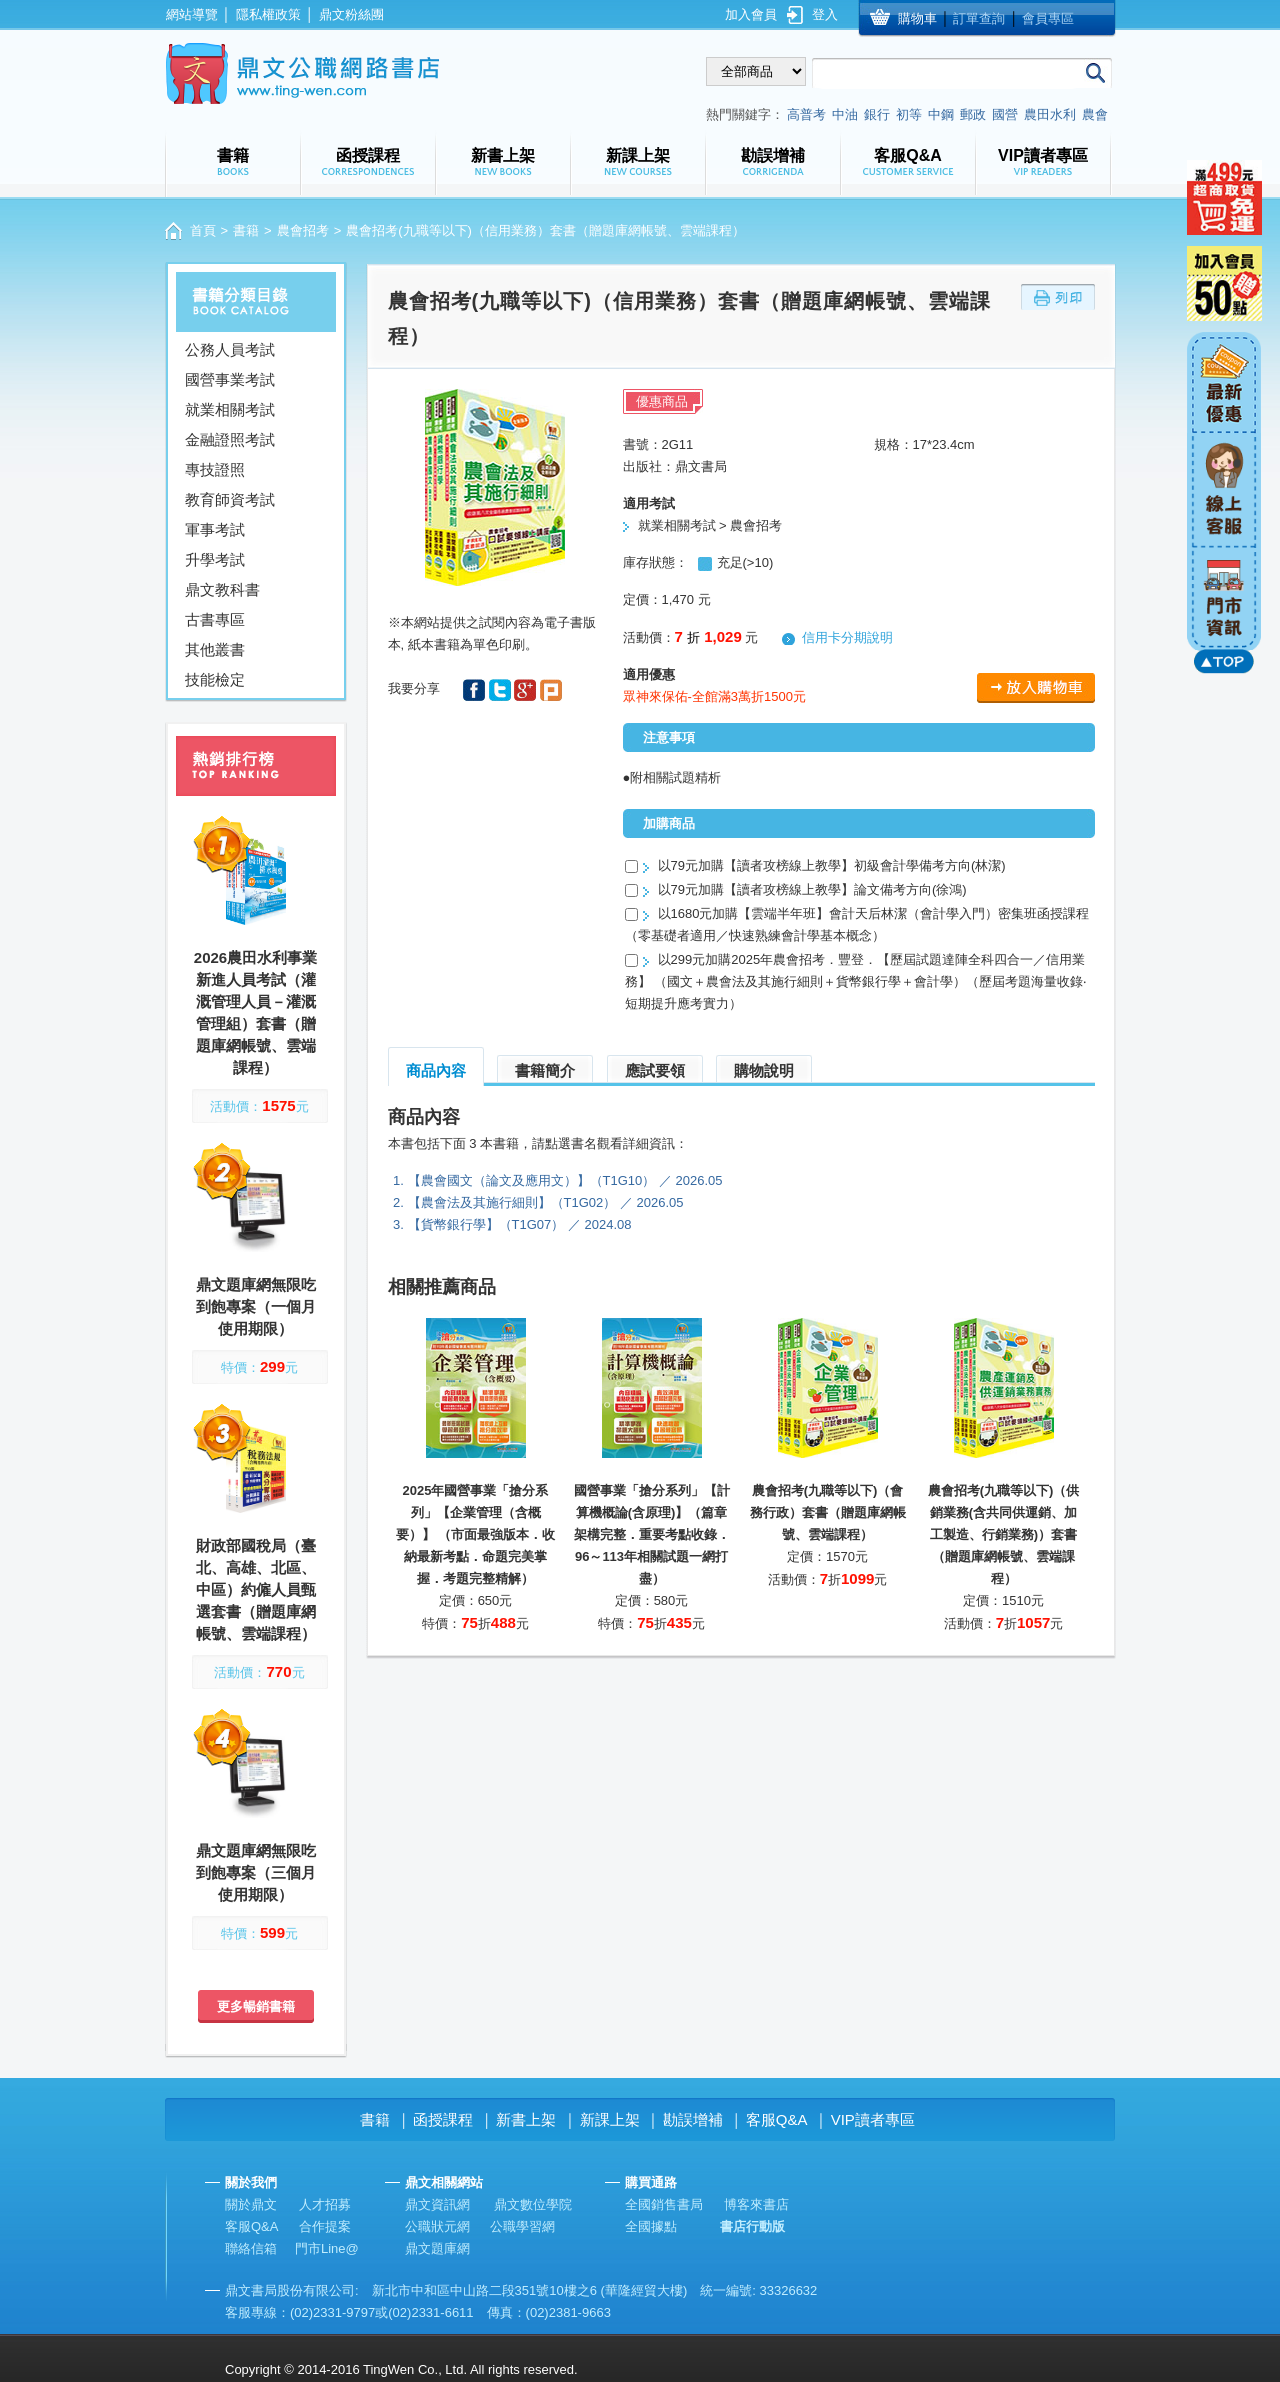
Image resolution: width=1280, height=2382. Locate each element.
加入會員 (751, 14)
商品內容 (436, 1070)
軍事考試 (215, 529)
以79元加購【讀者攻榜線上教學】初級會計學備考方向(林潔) (832, 865)
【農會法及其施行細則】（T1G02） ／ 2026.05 (546, 1202)
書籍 (246, 230)
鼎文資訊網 (437, 2204)
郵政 (973, 114)
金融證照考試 (230, 439)
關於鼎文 (251, 2204)
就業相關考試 (230, 409)
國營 (1005, 114)
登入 (825, 14)
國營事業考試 (230, 379)
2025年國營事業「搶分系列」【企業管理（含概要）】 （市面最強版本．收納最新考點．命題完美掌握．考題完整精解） (476, 1534)
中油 (845, 114)
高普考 (806, 114)
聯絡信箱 (251, 2248)
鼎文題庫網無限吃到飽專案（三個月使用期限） (256, 1872)
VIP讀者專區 (873, 2119)
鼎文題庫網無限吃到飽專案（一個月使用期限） (256, 1306)
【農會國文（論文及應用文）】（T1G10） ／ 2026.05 (565, 1180)
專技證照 (215, 469)
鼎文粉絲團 (351, 14)
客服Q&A (777, 2119)
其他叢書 (215, 649)
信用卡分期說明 (847, 637)
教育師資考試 (230, 499)
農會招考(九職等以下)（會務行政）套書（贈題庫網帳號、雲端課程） (828, 1512)
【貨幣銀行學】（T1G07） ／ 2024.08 (520, 1224)
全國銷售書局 (664, 2204)
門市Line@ (327, 2248)
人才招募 (325, 2204)
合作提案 (325, 2226)
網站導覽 (192, 14)
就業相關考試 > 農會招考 (710, 525)
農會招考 (303, 230)
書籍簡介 (545, 1070)
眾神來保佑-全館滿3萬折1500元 (714, 696)
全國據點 (651, 2226)
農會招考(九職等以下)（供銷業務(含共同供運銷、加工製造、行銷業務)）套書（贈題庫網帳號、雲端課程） (1004, 1534)
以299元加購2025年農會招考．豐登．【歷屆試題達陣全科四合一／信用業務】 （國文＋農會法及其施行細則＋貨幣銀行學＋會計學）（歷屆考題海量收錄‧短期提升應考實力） (856, 981)
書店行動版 (752, 2226)
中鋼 (941, 114)
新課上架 (610, 2119)
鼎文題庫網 (437, 2248)
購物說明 (764, 1070)
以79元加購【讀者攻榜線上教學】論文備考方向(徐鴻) (812, 889)
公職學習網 (522, 2226)
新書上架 (526, 2119)
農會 (1095, 114)
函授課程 (443, 2119)
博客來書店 (756, 2204)
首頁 (203, 230)
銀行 (877, 114)
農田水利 (1050, 114)
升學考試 (215, 559)
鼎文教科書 (222, 589)
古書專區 (215, 619)
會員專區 (1048, 18)
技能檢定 (215, 679)
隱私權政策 (268, 14)
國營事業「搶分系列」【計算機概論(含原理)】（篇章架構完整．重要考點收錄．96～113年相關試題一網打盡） (652, 1534)
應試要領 (655, 1070)
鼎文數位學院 (533, 2204)
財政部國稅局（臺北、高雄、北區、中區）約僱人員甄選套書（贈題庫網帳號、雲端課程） (256, 1589)
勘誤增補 (693, 2119)
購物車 (917, 18)
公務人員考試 (230, 349)
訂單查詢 (979, 18)
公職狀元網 (437, 2226)
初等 (909, 114)
